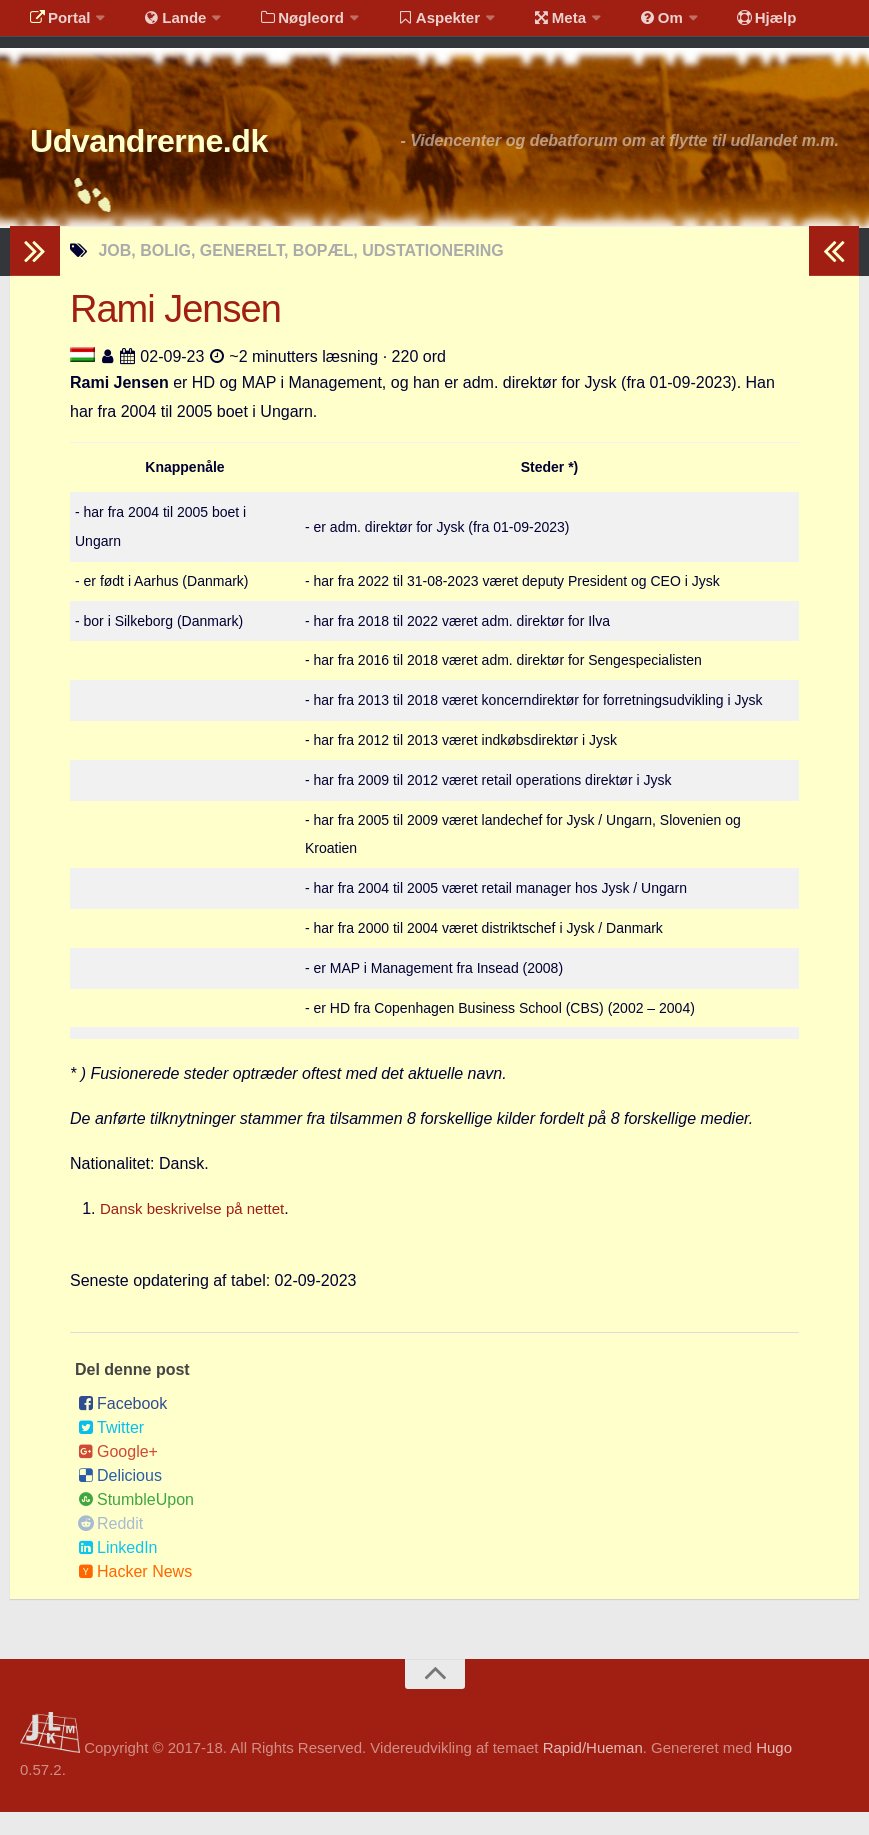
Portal (56, 24)
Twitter (111, 1451)
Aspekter (413, 24)
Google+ (118, 1475)
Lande (163, 24)
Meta (526, 24)
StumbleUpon (136, 1523)
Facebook (122, 1427)
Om (620, 24)
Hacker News (135, 1595)
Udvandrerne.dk (186, 159)
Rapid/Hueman (593, 1770)
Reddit (110, 1547)
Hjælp (715, 24)
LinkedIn (118, 1571)
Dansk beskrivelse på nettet (198, 1231)
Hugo (774, 1770)
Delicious (120, 1499)
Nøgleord (282, 24)
